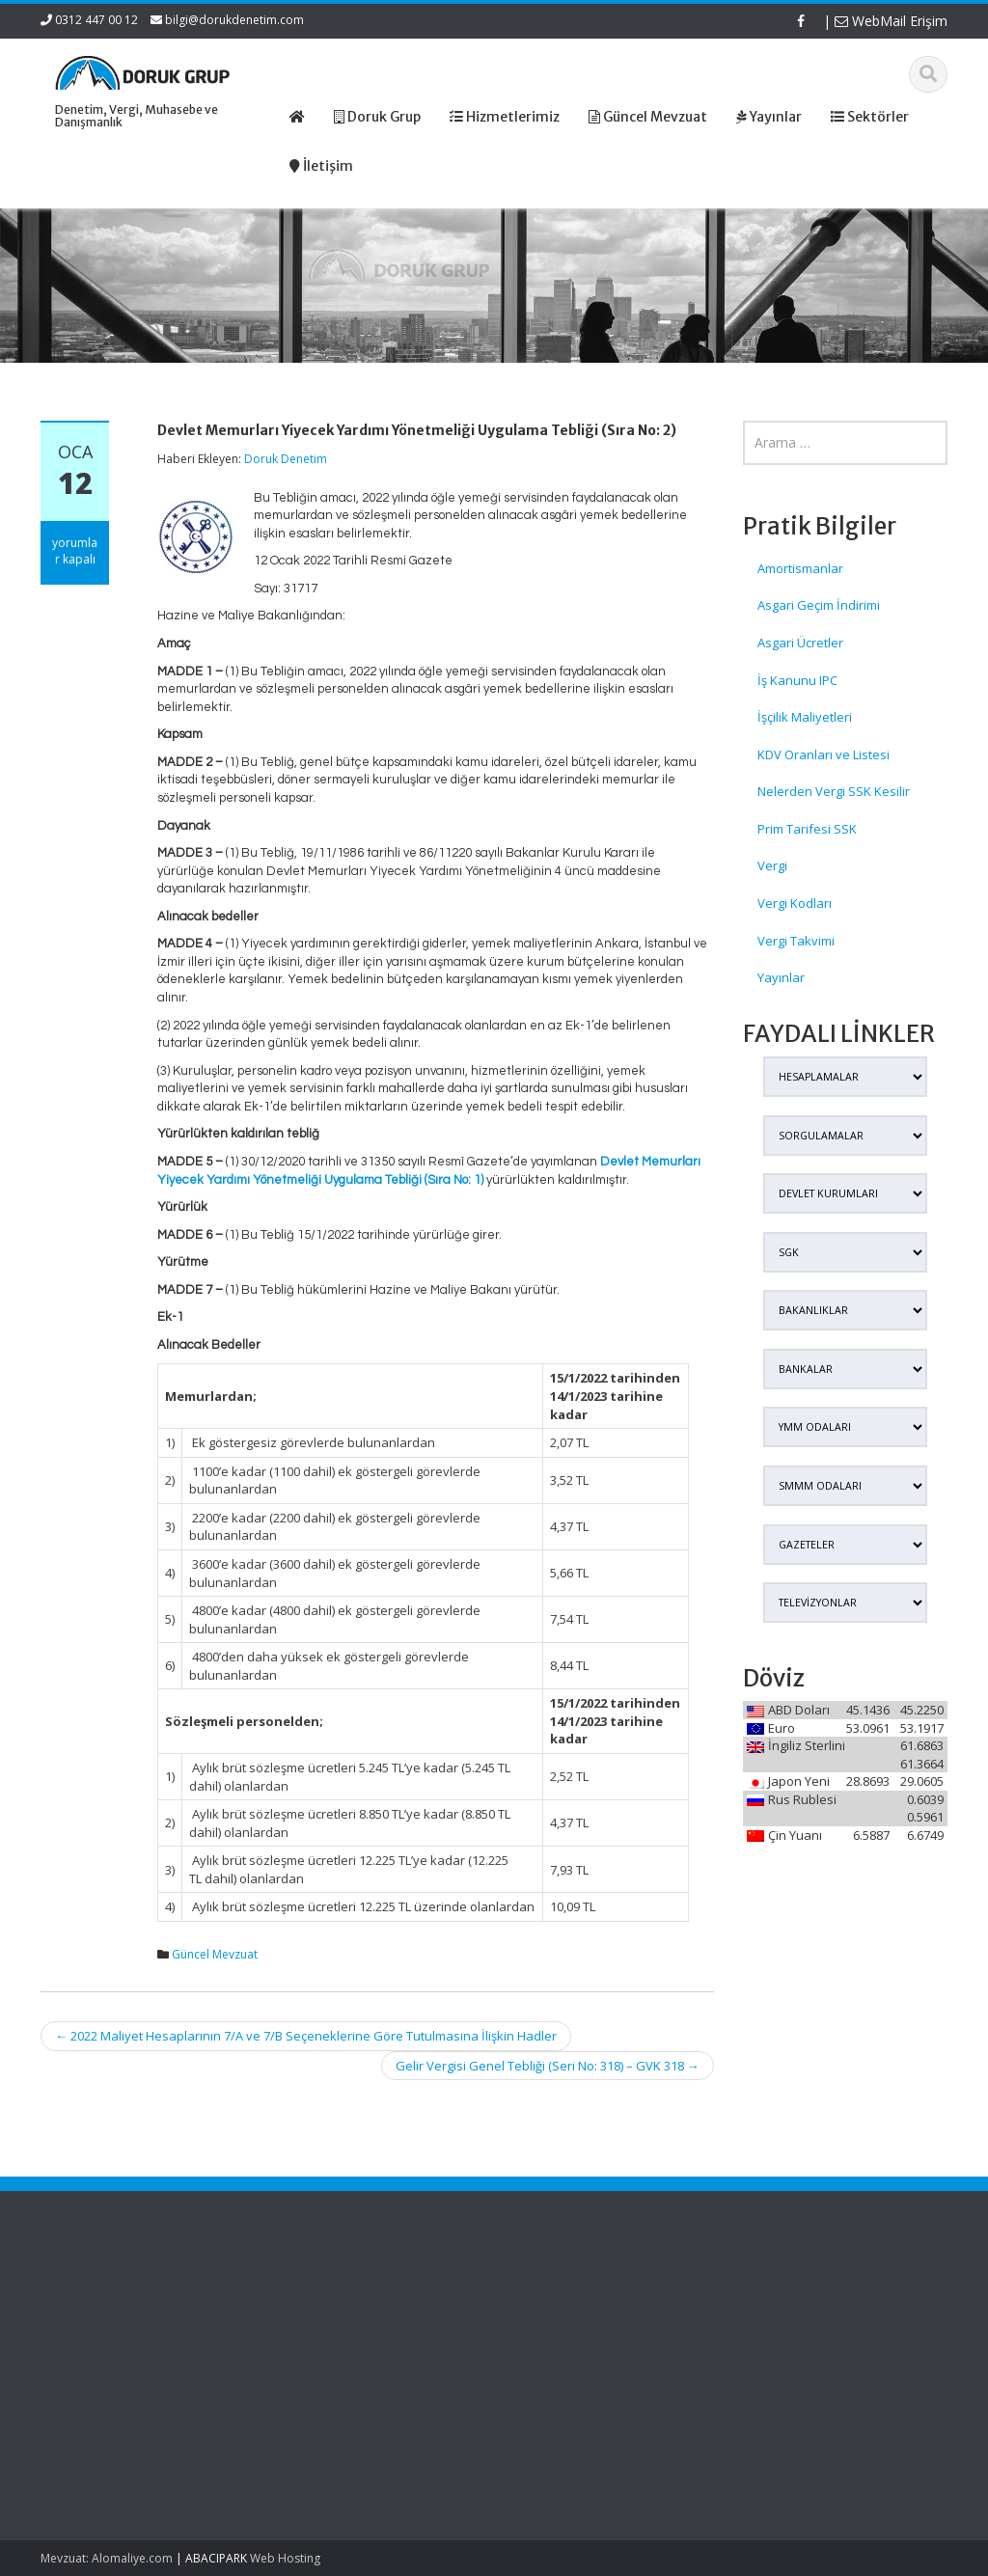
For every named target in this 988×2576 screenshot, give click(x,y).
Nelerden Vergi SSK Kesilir (833, 791)
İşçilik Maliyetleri (804, 717)
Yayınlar (781, 977)
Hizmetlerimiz (429, 2334)
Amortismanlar (800, 568)
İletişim (410, 2369)
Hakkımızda (424, 2315)
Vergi (772, 865)
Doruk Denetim (285, 459)
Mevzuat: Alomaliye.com (107, 2558)
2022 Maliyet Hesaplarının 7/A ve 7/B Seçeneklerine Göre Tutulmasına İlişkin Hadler (306, 2035)
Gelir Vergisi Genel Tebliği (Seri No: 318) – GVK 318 (548, 2065)
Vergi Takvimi (796, 940)
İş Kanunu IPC (797, 680)
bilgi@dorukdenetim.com (234, 20)
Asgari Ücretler (800, 642)
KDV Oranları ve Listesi (823, 754)
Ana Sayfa (420, 2298)
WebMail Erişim (891, 21)
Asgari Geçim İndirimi (818, 605)
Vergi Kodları (794, 903)
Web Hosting (285, 2558)
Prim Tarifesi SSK (807, 828)
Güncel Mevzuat (215, 1954)
